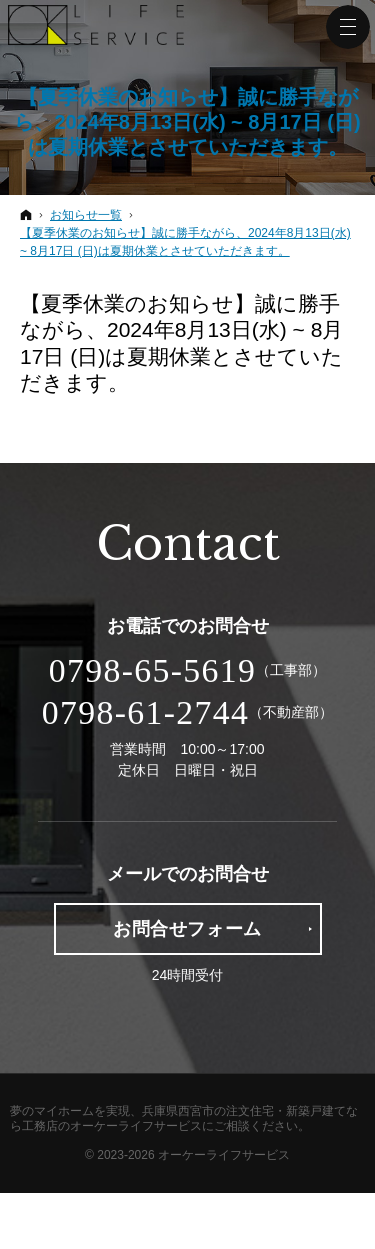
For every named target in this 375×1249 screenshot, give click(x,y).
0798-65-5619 (152, 670)
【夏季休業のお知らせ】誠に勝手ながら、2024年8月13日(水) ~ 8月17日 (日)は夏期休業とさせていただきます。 (187, 122)
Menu (348, 27)
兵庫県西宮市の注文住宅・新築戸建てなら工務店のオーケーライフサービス (184, 1118)
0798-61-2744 (145, 712)
